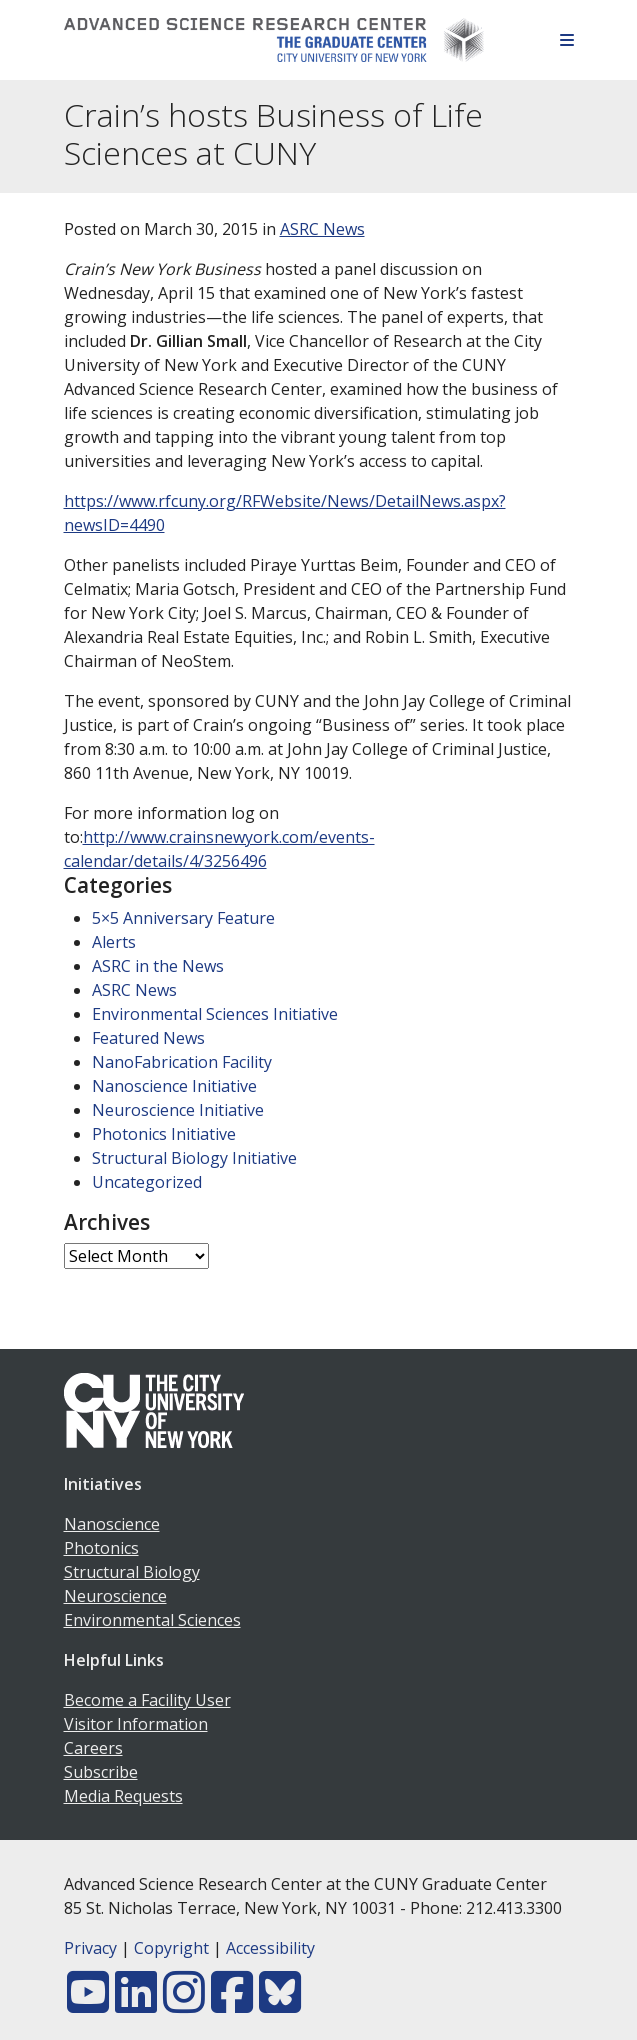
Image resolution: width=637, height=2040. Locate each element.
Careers (93, 1748)
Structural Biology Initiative (194, 1158)
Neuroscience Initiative (178, 1110)
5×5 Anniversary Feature (183, 918)
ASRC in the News (158, 966)
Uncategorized (147, 1182)
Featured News (148, 1038)
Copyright (171, 1948)
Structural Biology (132, 1572)
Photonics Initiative (164, 1134)
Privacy (90, 1948)
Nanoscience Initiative (174, 1086)
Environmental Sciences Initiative (215, 1014)
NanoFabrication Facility (182, 1062)
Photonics (101, 1548)
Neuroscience (115, 1596)
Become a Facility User (147, 1700)
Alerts (114, 942)
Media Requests (123, 1796)
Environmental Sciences (152, 1620)
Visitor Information (136, 1724)
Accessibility (270, 1948)
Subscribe (101, 1772)
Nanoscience (112, 1524)
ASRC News (322, 229)
